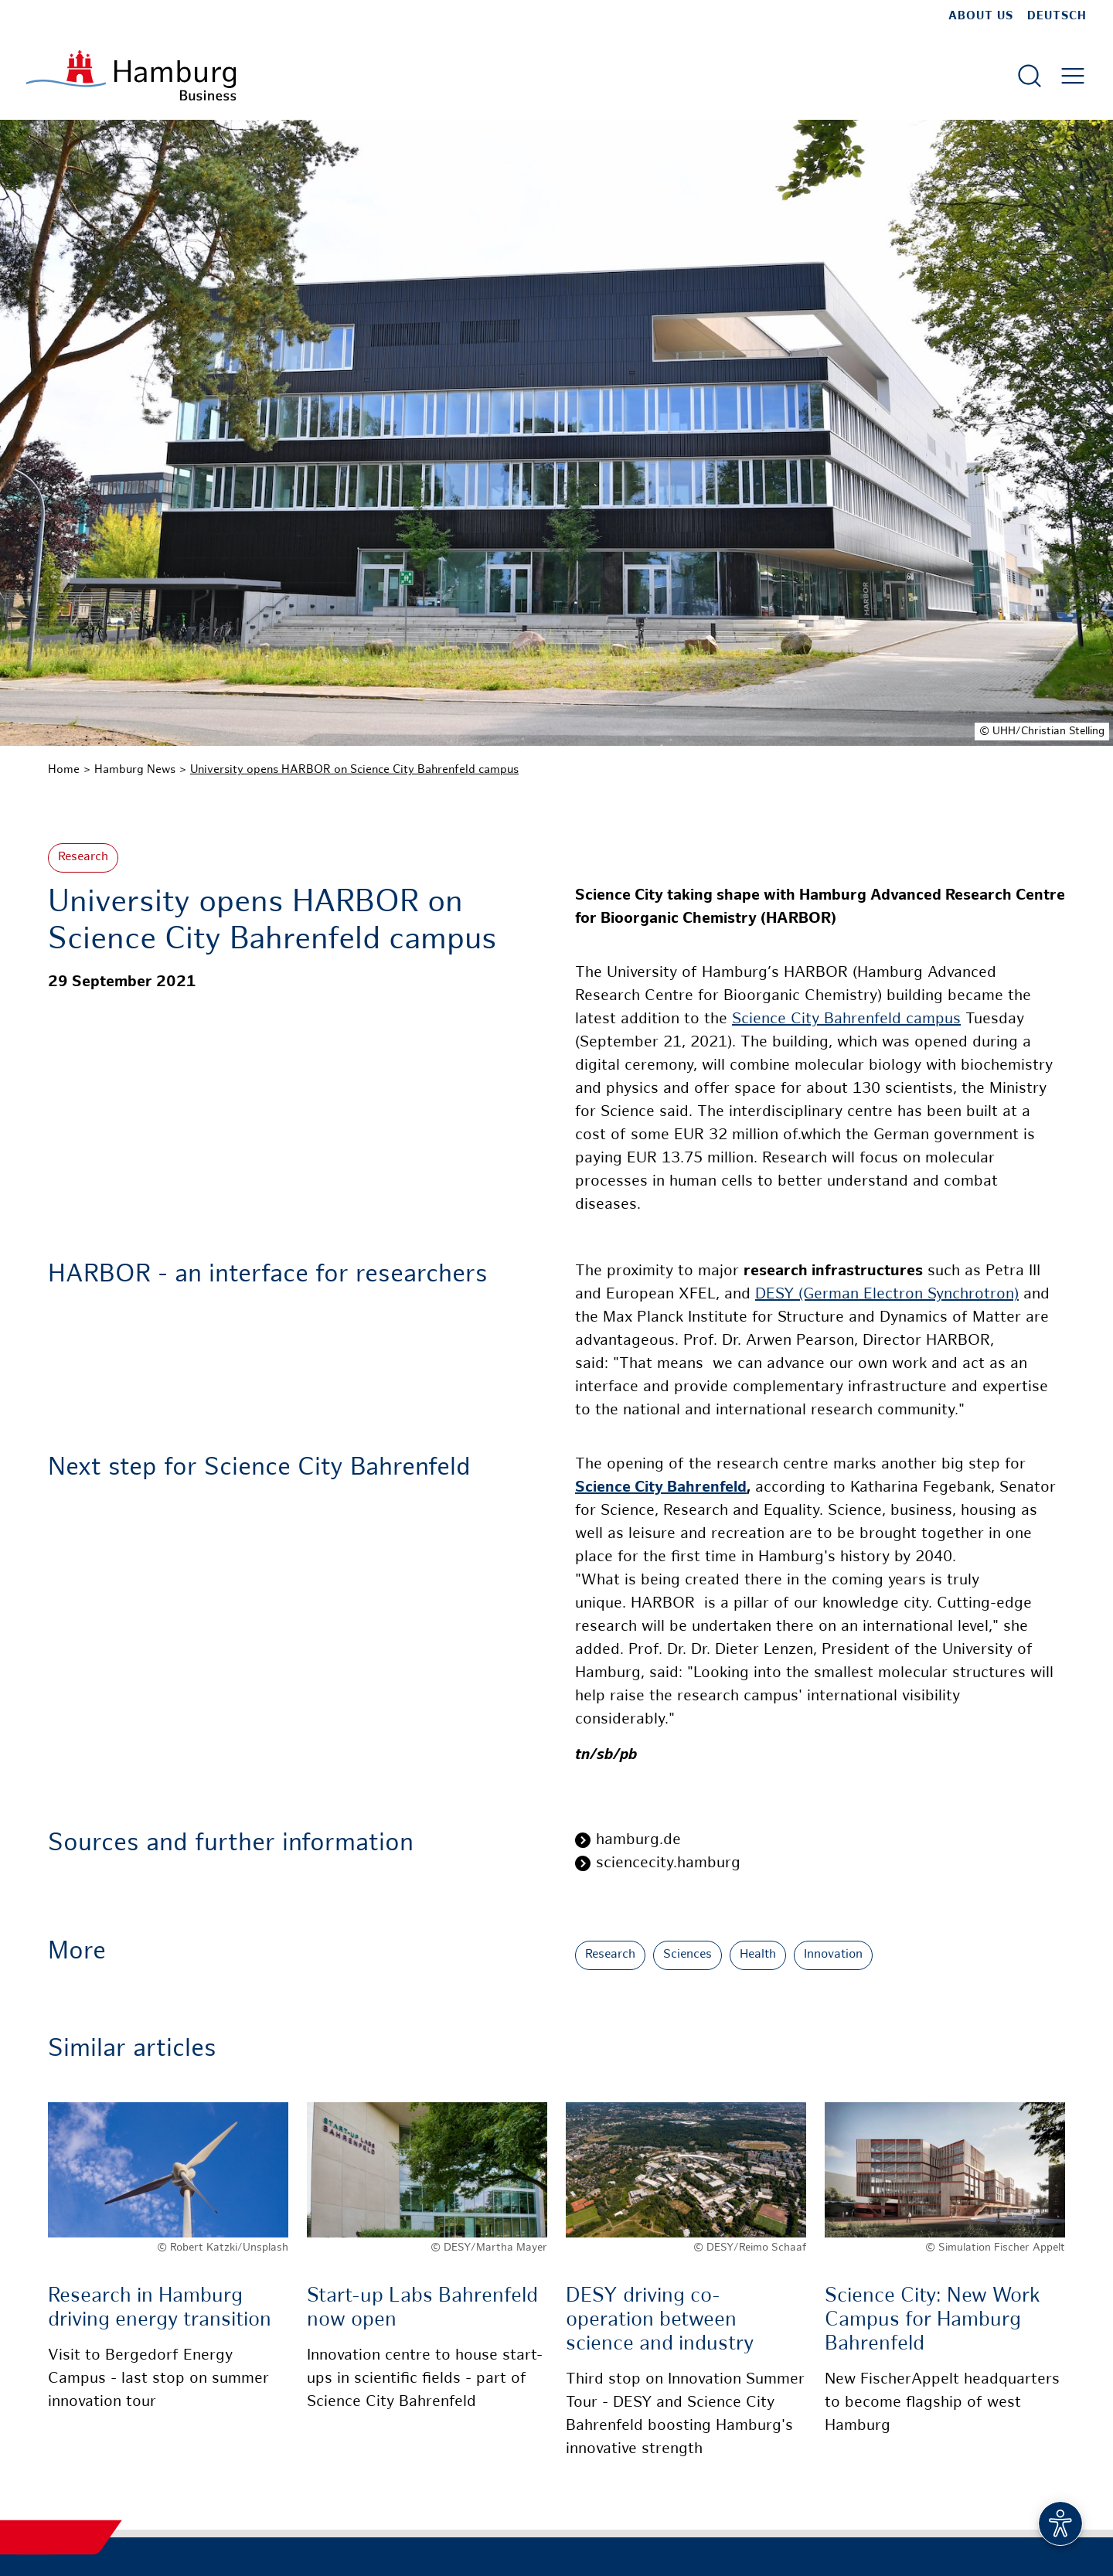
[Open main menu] (1073, 76)
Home (64, 769)
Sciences (687, 1955)
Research (83, 857)
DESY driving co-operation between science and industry (660, 2320)
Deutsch (1057, 16)
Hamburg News (134, 769)
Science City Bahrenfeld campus (846, 1019)
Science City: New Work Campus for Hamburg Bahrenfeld (932, 2320)
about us (980, 16)
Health (758, 1955)
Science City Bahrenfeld (661, 1488)
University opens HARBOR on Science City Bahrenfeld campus (354, 769)
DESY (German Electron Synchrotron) (887, 1295)
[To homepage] (131, 75)
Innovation (833, 1955)
